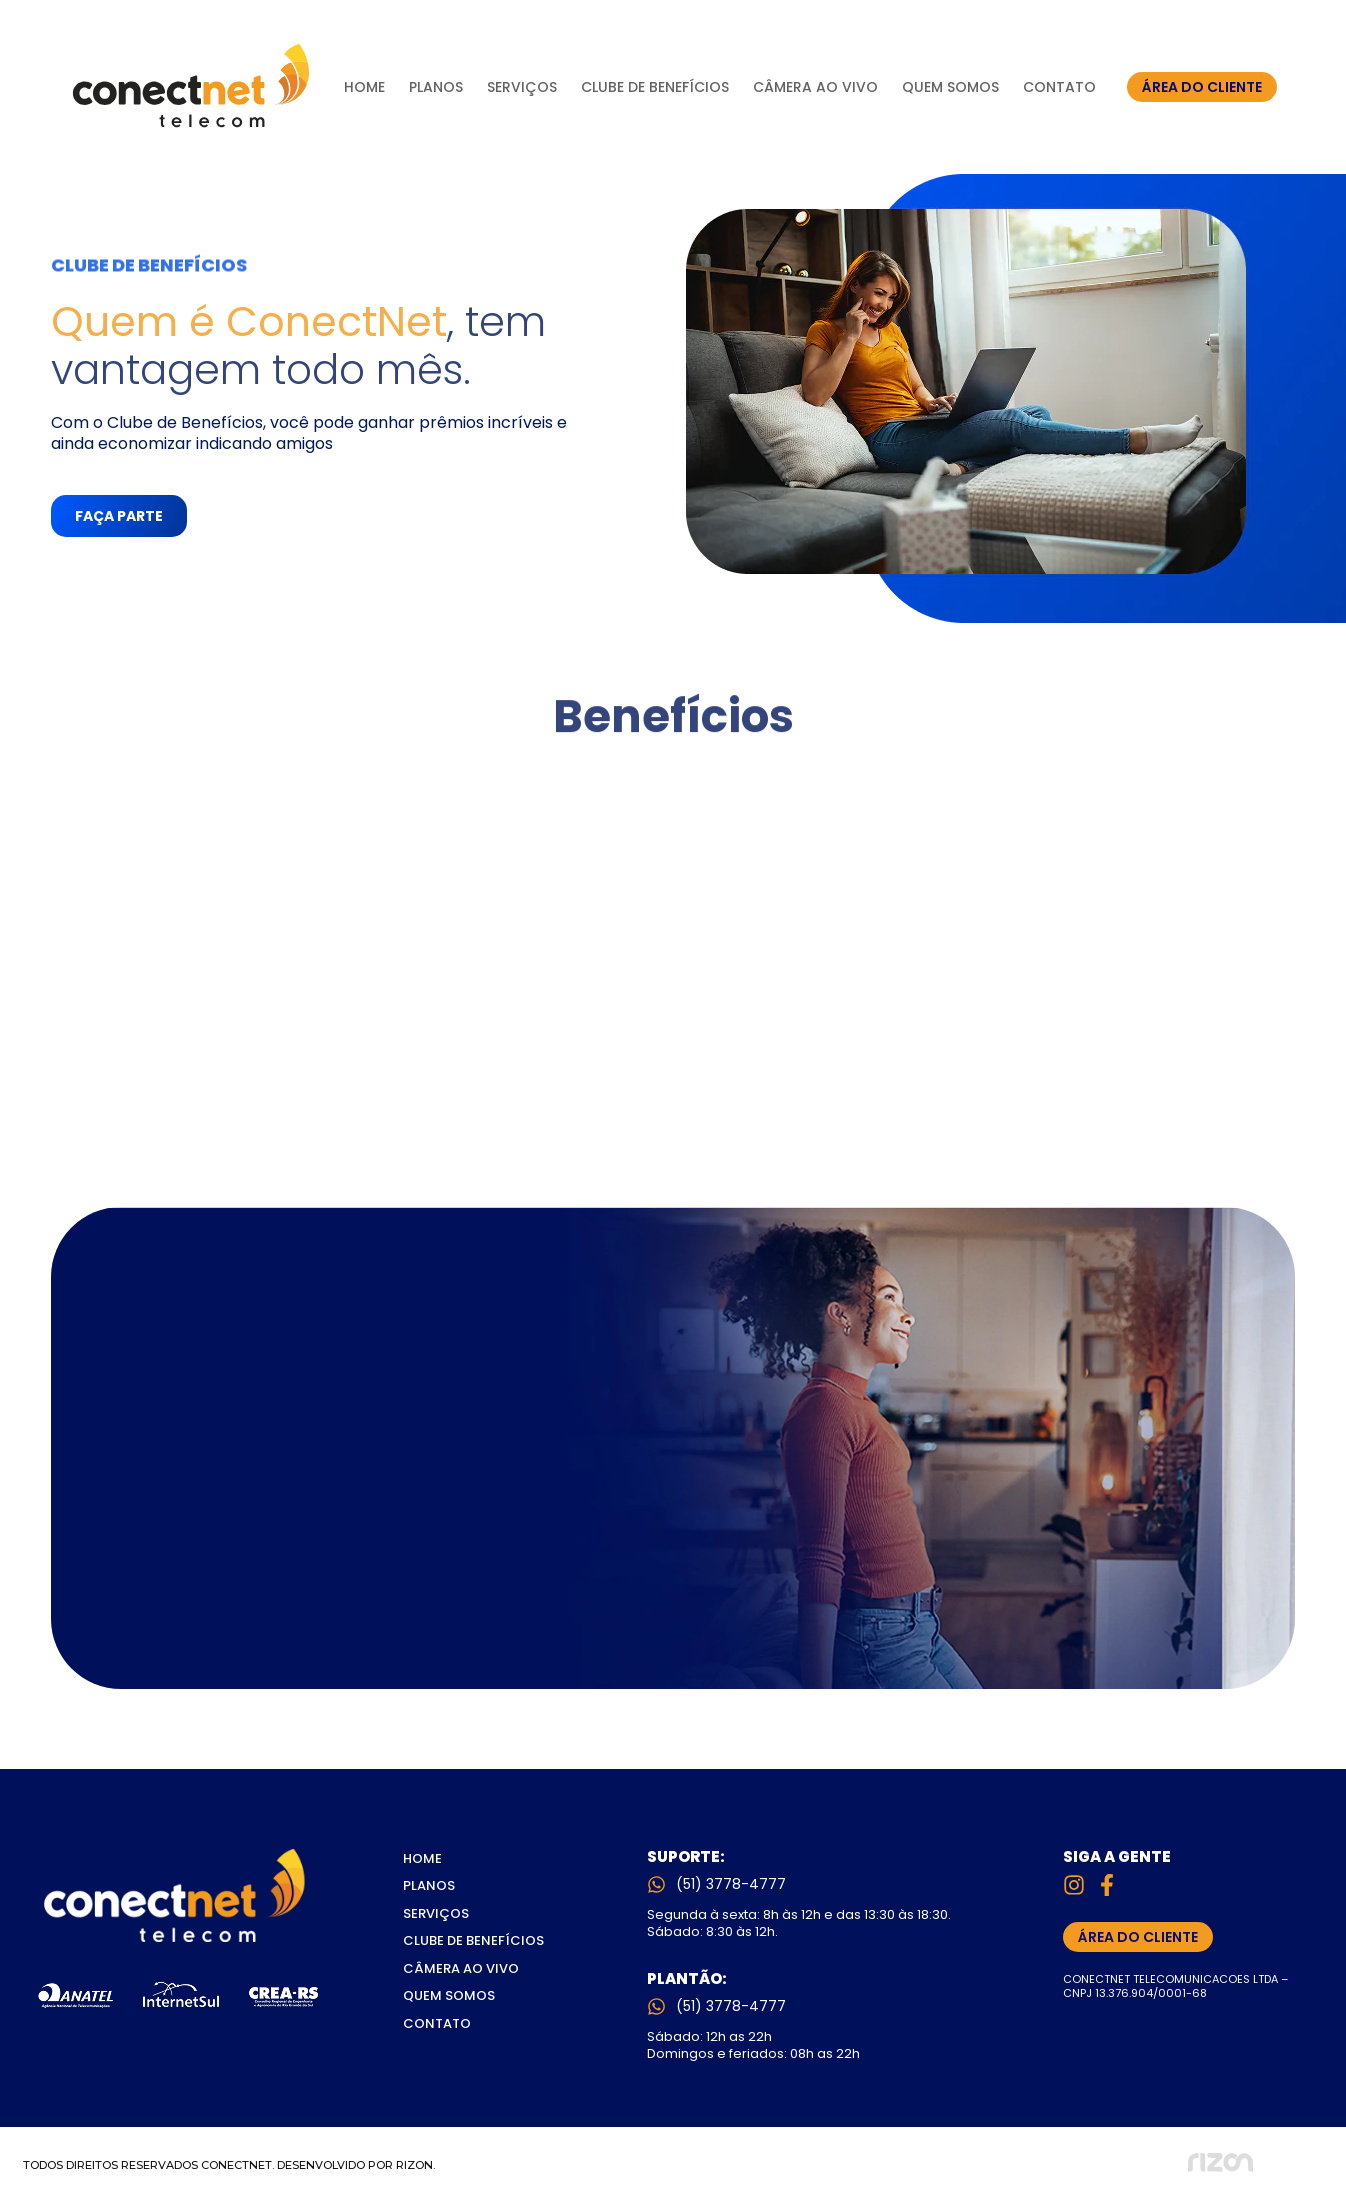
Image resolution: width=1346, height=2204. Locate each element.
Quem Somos (950, 87)
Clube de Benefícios (655, 87)
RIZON (414, 2165)
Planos (436, 87)
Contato (1059, 87)
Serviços (522, 87)
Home (364, 87)
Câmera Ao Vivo (815, 87)
